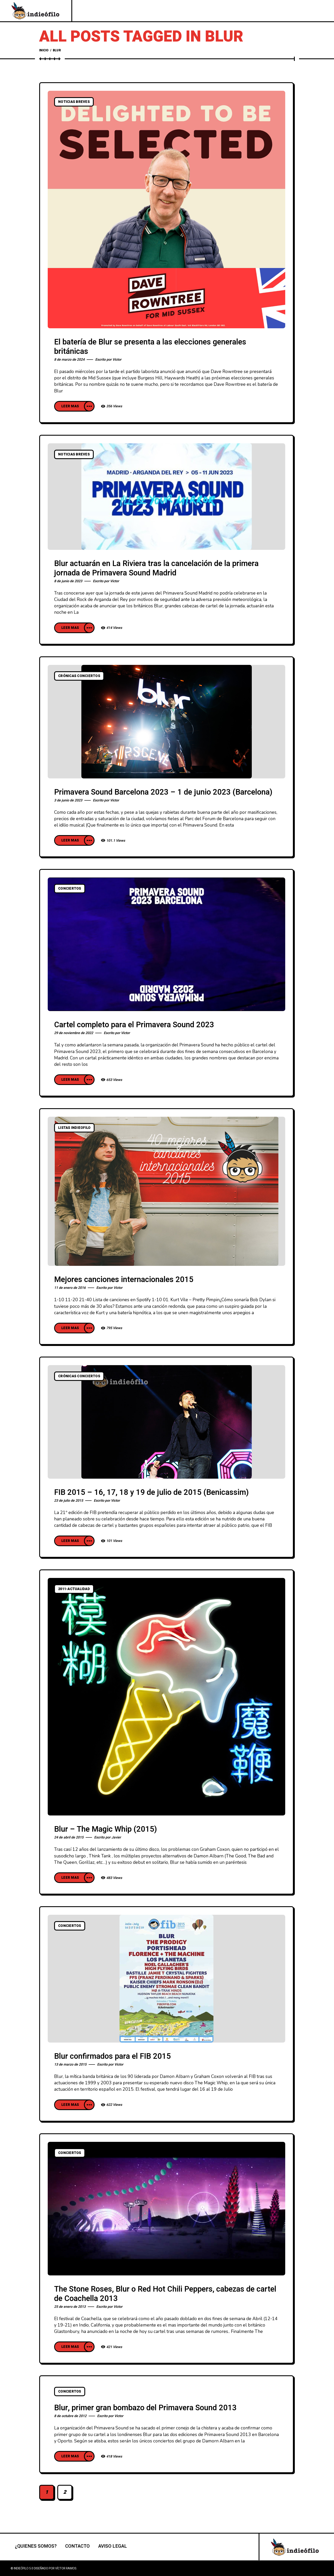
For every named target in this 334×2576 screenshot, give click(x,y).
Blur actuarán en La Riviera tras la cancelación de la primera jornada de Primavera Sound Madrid (156, 568)
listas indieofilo (74, 1127)
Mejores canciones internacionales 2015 (123, 1279)
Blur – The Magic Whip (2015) (105, 1829)
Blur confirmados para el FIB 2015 (112, 2056)
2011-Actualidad (74, 1589)
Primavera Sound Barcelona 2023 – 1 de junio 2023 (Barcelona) (163, 792)
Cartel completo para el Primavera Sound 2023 (134, 1024)
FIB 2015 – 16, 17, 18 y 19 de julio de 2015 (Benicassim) (151, 1492)
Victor (116, 359)
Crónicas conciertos (79, 676)
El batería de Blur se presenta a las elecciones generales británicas (150, 346)
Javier (116, 1837)
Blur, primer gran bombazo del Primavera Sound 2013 (145, 2407)
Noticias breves (74, 101)
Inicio (44, 50)
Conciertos (69, 888)
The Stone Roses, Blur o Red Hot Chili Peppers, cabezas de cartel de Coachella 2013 (165, 2294)
